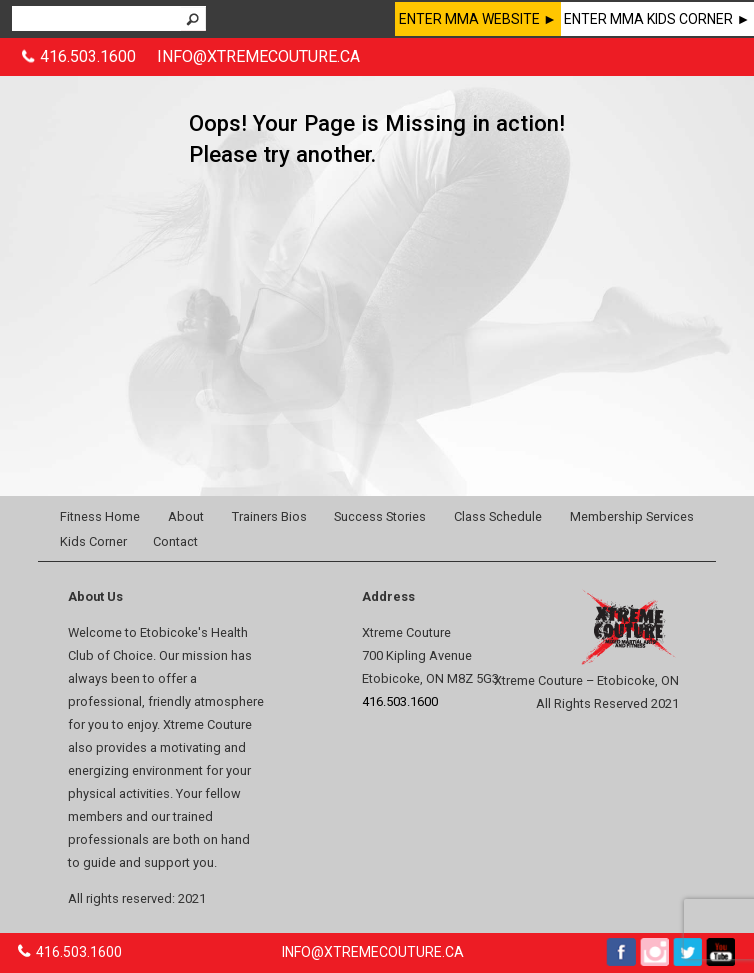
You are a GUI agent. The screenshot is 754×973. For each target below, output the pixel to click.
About (186, 516)
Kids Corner (93, 541)
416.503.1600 (88, 56)
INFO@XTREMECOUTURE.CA (258, 56)
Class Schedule (498, 516)
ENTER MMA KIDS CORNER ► (657, 19)
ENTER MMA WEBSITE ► (478, 19)
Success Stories (380, 516)
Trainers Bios (269, 516)
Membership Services (632, 516)
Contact (175, 541)
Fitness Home (100, 516)
